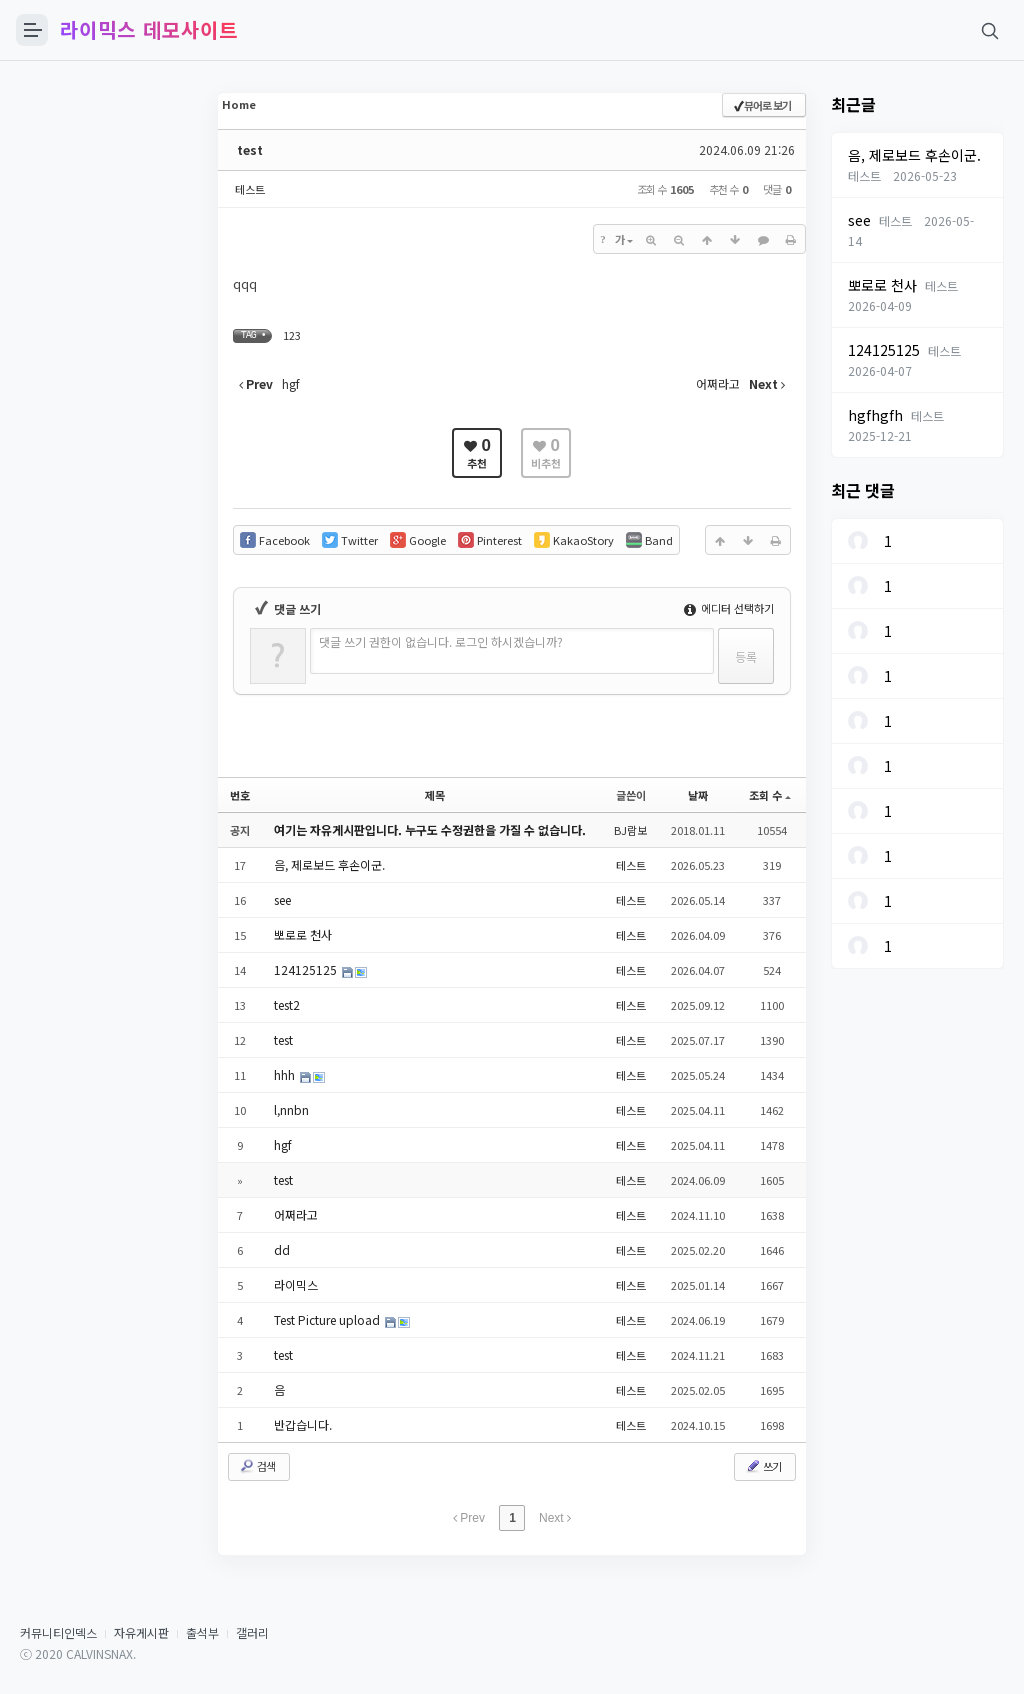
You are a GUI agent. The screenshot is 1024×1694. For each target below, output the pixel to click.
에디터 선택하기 (729, 608)
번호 (240, 795)
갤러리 (252, 1632)
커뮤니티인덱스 (58, 1632)
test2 (287, 1004)
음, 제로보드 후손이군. (329, 864)
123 (292, 335)
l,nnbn (291, 1109)
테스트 (250, 189)
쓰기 (763, 1466)
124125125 (307, 969)
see (282, 899)
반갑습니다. (303, 1424)
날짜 (698, 795)
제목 (435, 795)
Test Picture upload (328, 1319)
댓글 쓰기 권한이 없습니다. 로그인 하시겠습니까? (441, 641)
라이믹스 (296, 1284)
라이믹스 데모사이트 (149, 30)
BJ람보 (630, 830)
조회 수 (770, 795)
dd (282, 1249)
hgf (283, 1144)
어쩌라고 (296, 1214)
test (250, 149)
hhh (286, 1074)
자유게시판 (141, 1632)
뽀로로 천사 (303, 934)
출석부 (202, 1632)
